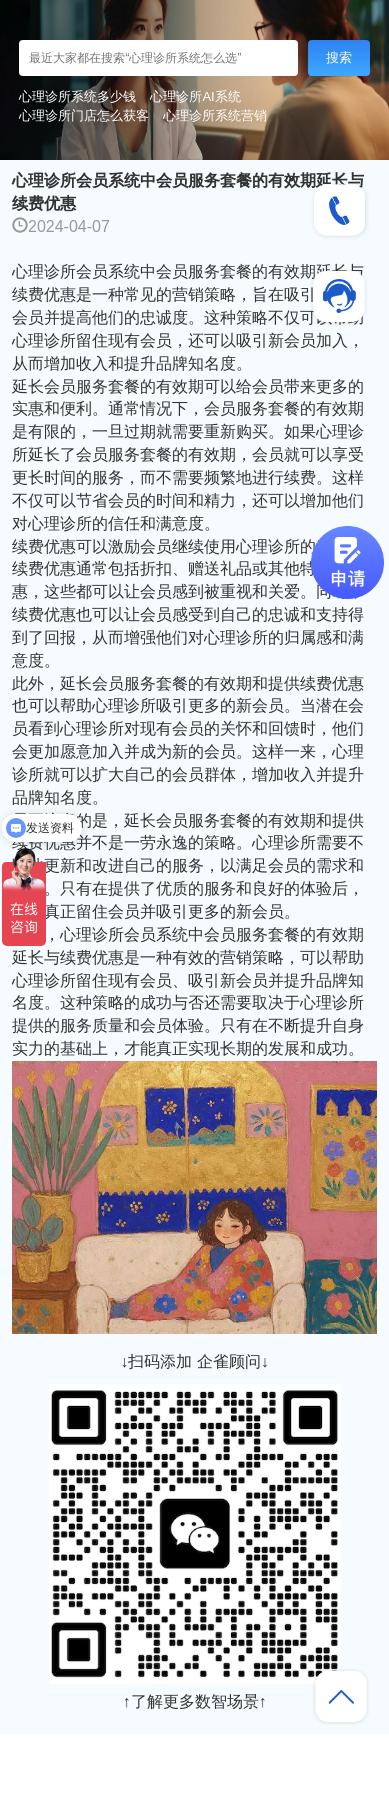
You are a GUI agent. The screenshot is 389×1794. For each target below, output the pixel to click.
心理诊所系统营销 (215, 115)
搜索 (339, 57)
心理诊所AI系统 (195, 96)
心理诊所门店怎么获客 (84, 115)
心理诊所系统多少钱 (77, 96)
